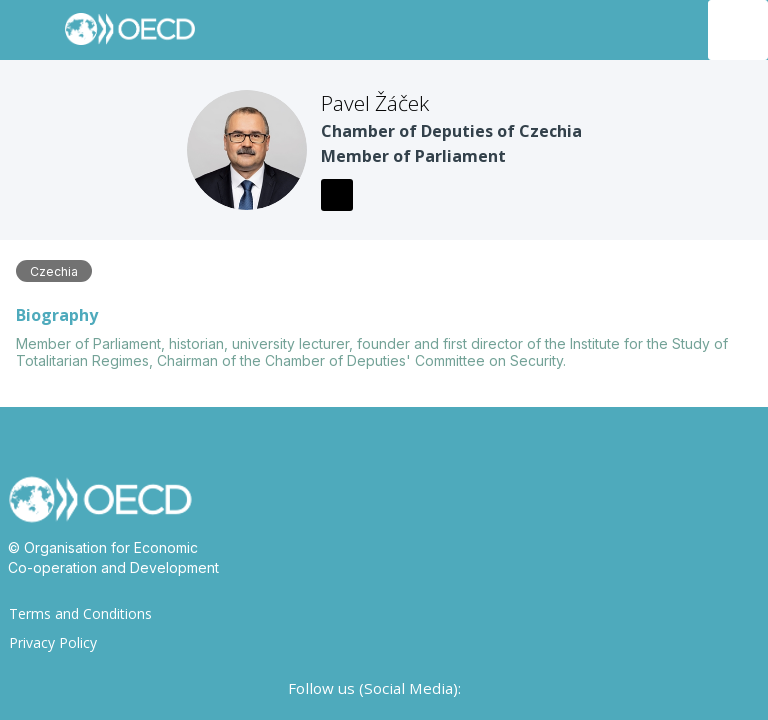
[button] (30, 30)
